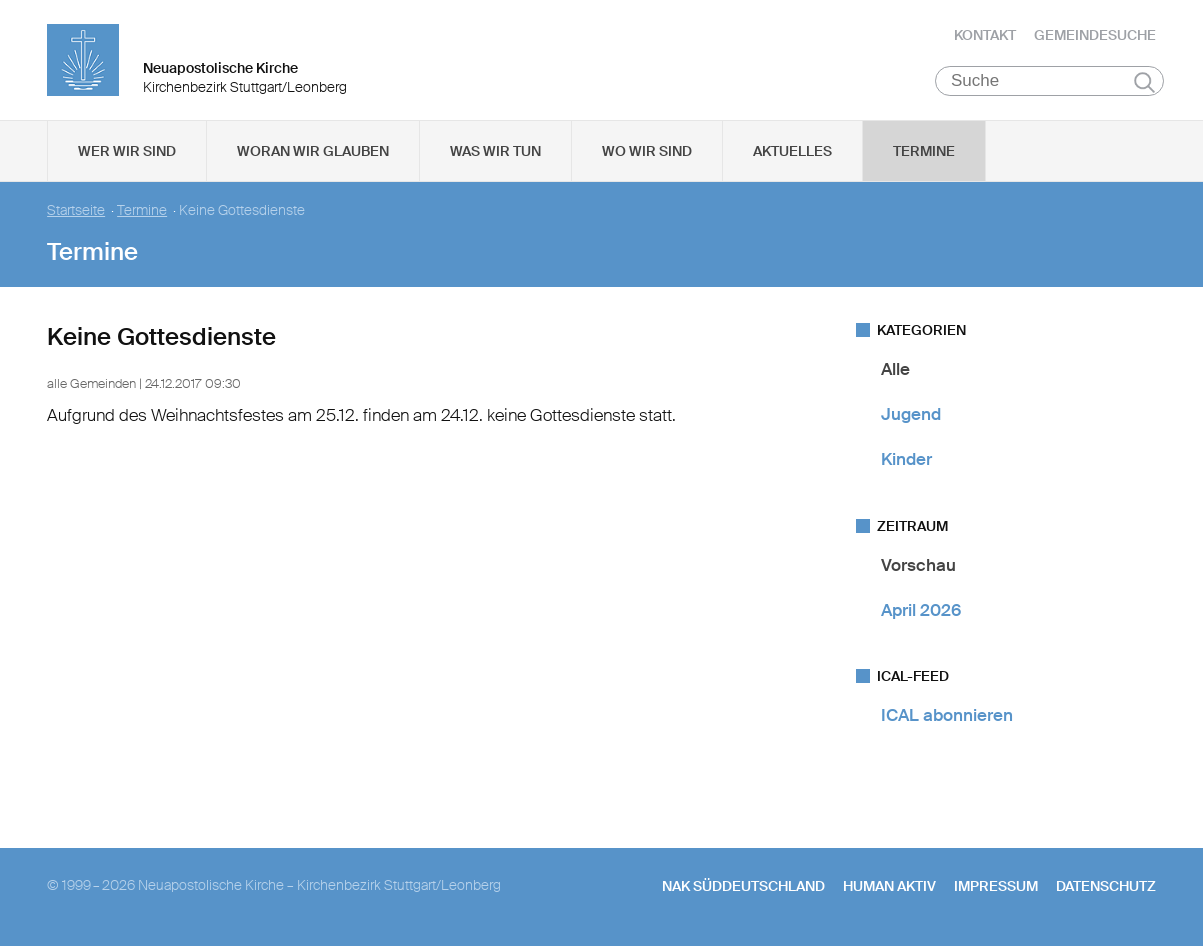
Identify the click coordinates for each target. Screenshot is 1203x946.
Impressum (996, 887)
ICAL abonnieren (947, 715)
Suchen (1144, 82)
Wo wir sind (647, 151)
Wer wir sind (127, 151)
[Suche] (1049, 81)
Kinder (906, 460)
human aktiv (889, 887)
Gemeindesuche (1095, 35)
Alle (895, 369)
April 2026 (921, 610)
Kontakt (985, 35)
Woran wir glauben (313, 151)
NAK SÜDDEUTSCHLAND (743, 887)
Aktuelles (792, 151)
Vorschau (918, 565)
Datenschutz (1106, 887)
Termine (924, 151)
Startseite (76, 210)
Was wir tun (495, 151)
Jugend (911, 414)
